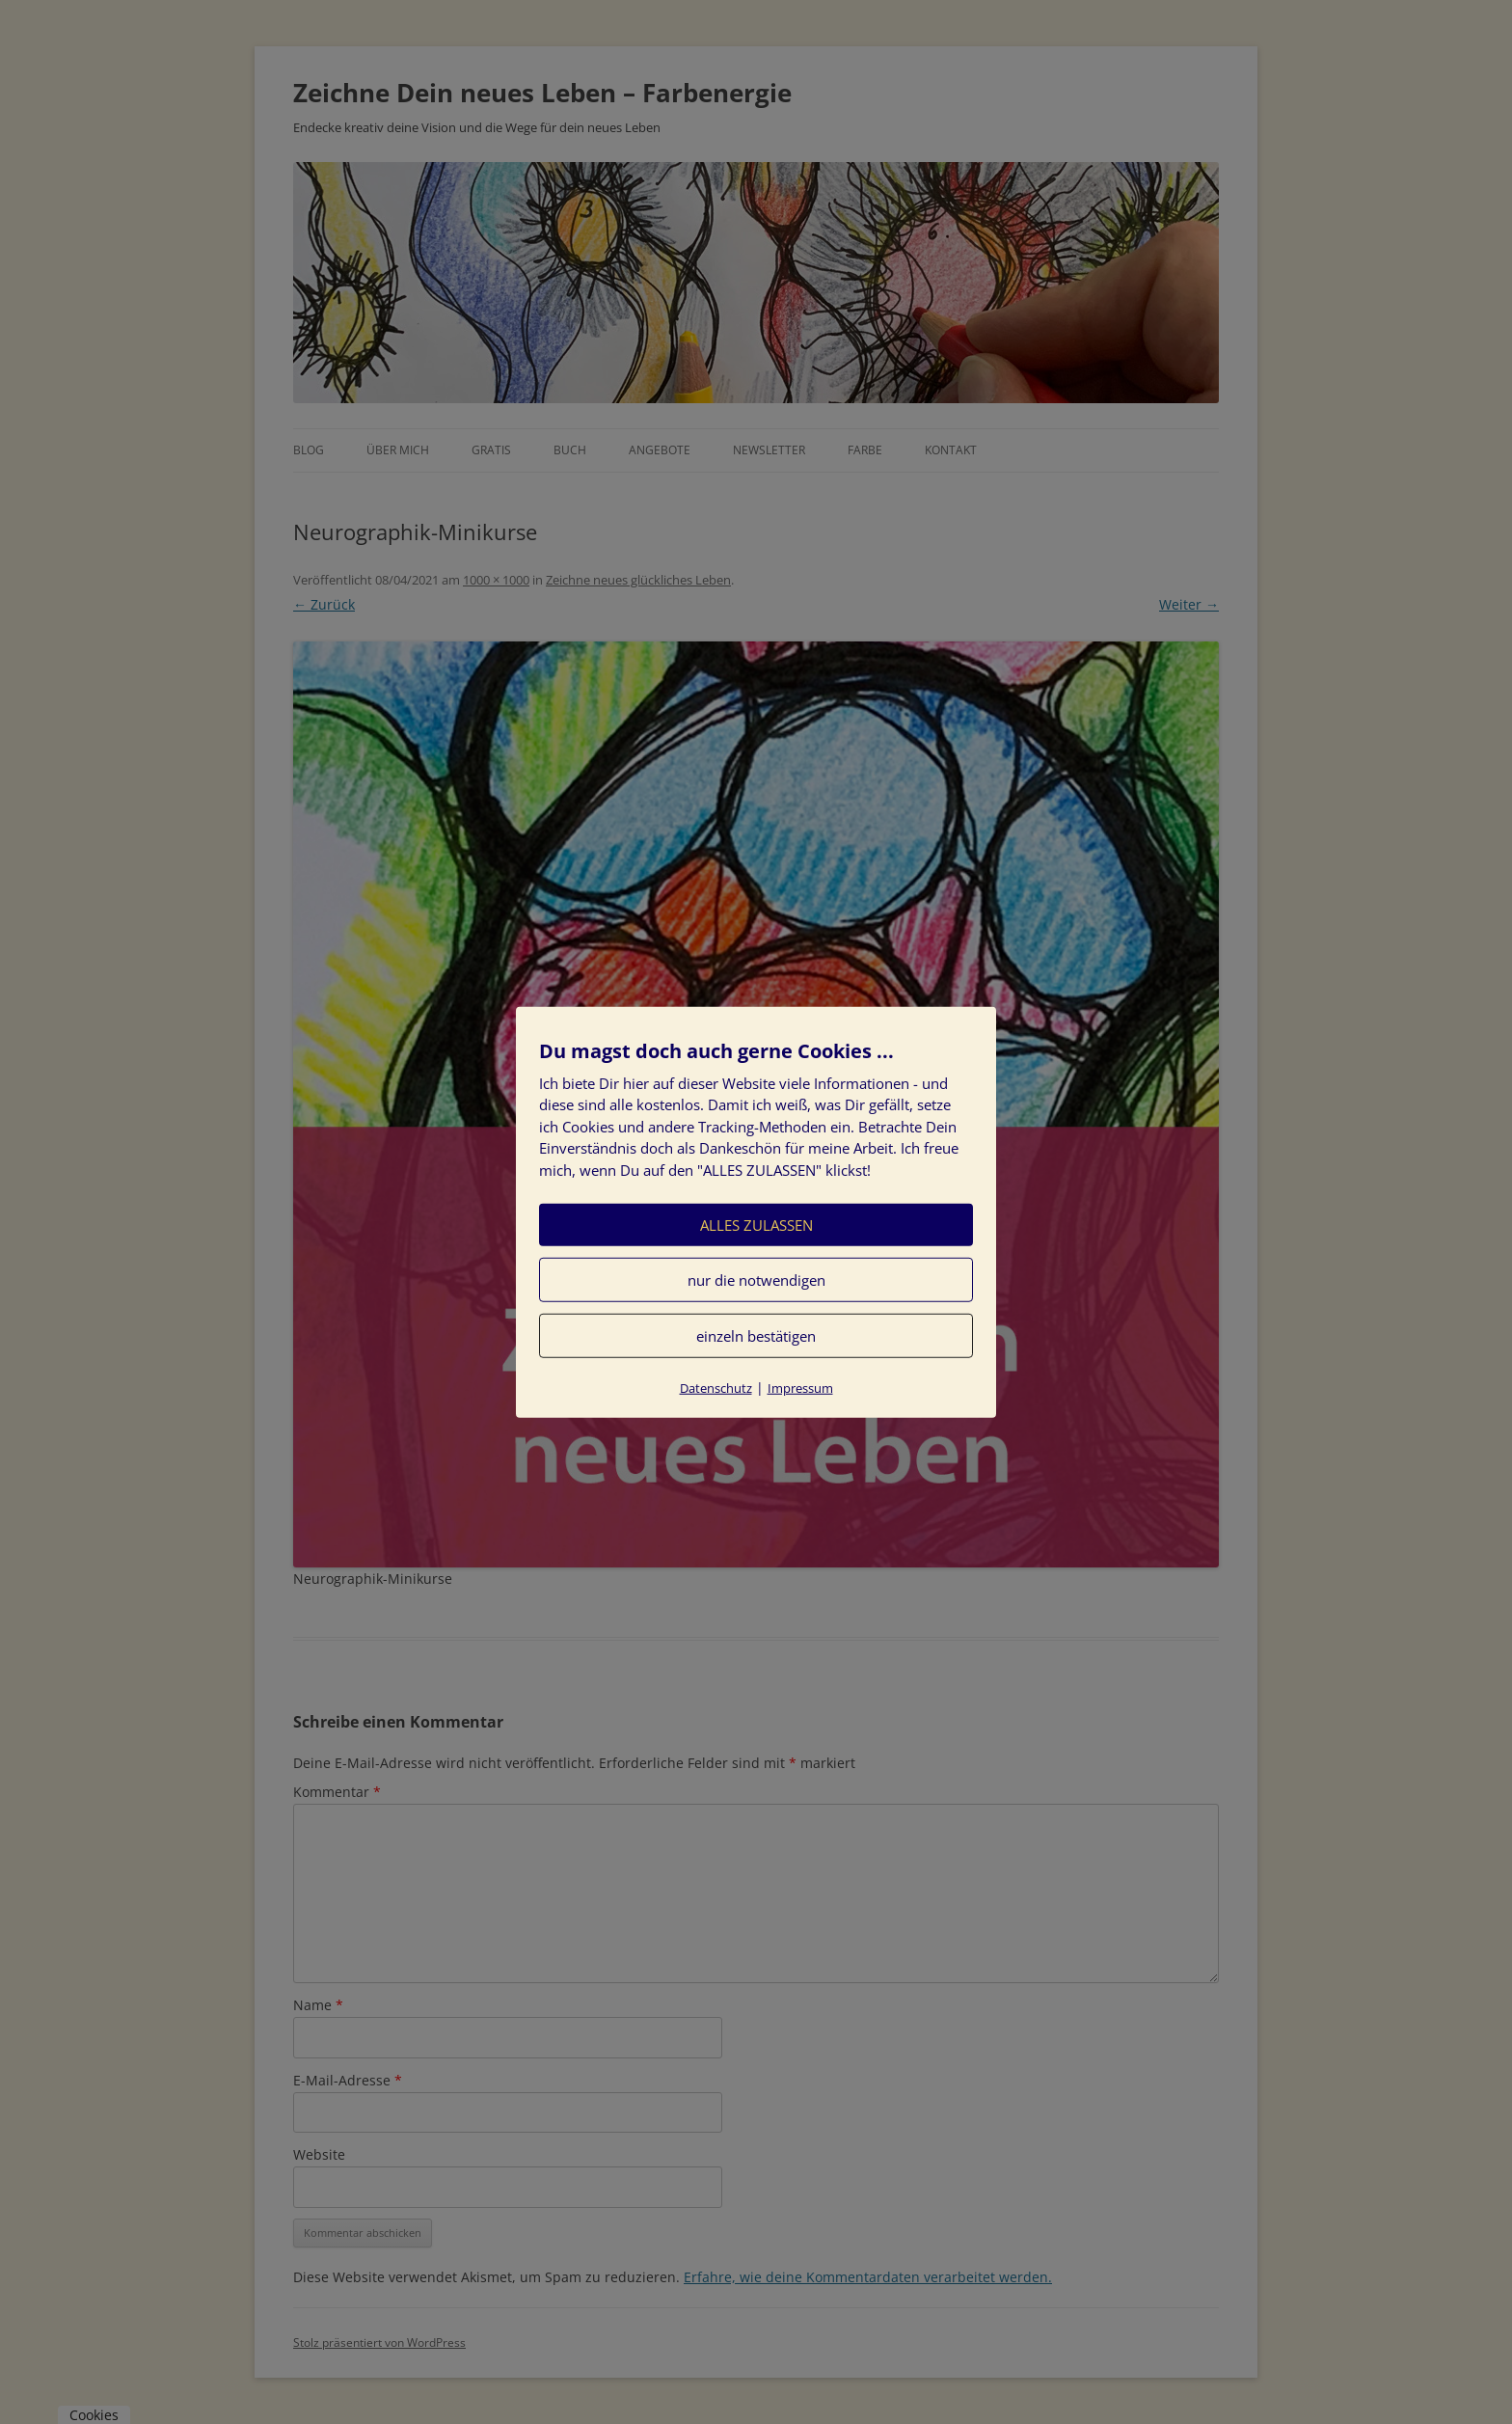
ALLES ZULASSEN (756, 1225)
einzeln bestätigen (756, 1336)
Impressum (800, 1388)
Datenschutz (716, 1388)
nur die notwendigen (756, 1280)
